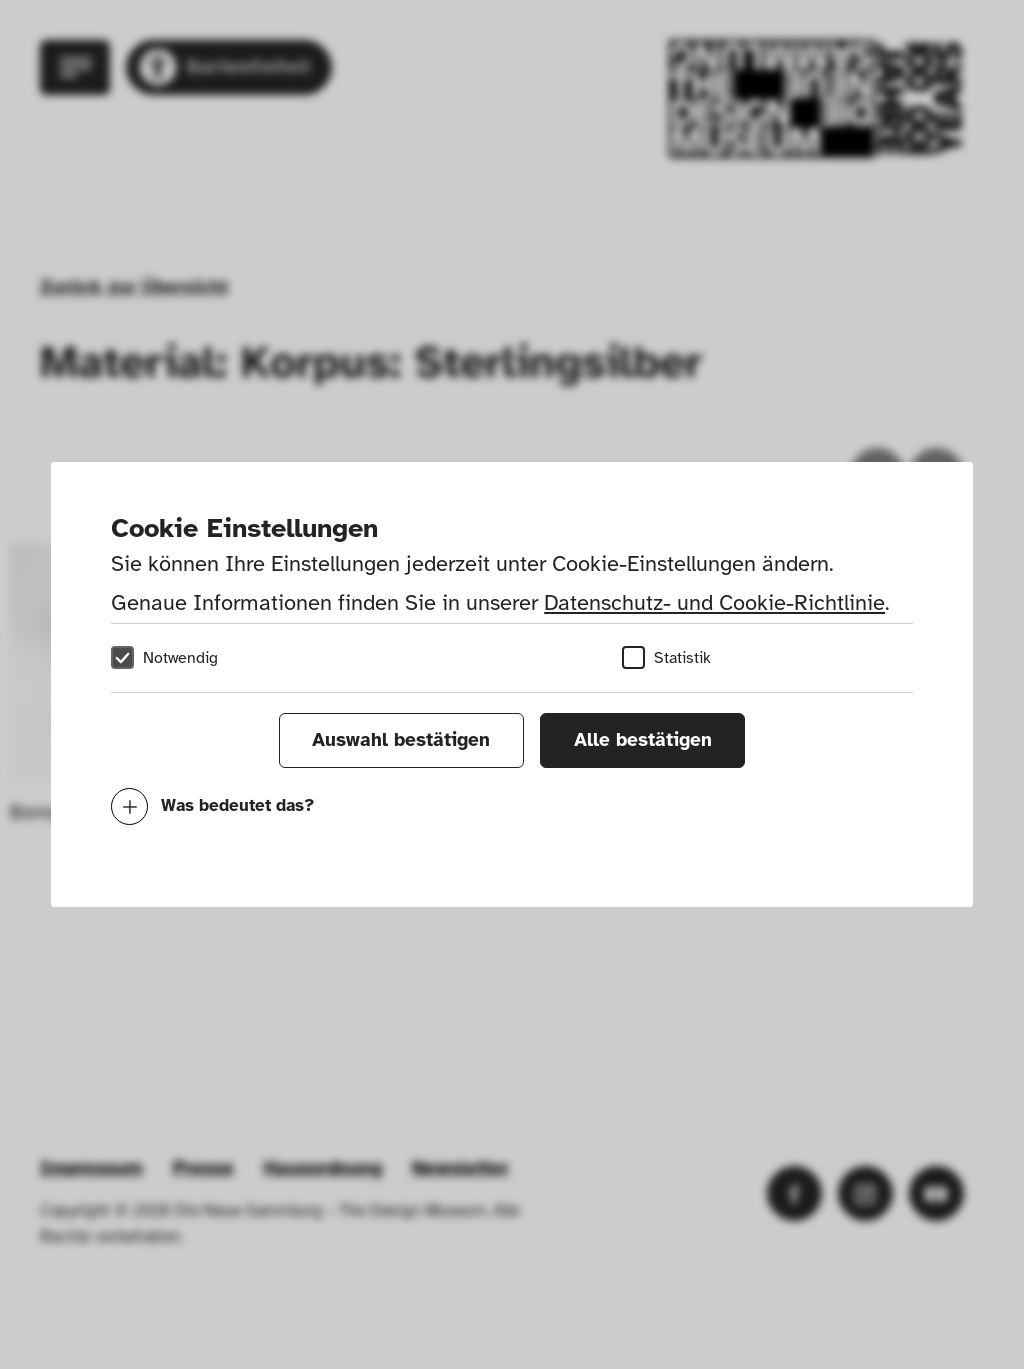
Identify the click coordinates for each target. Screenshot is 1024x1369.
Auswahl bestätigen (401, 740)
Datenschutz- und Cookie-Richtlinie (714, 602)
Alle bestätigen (643, 740)
